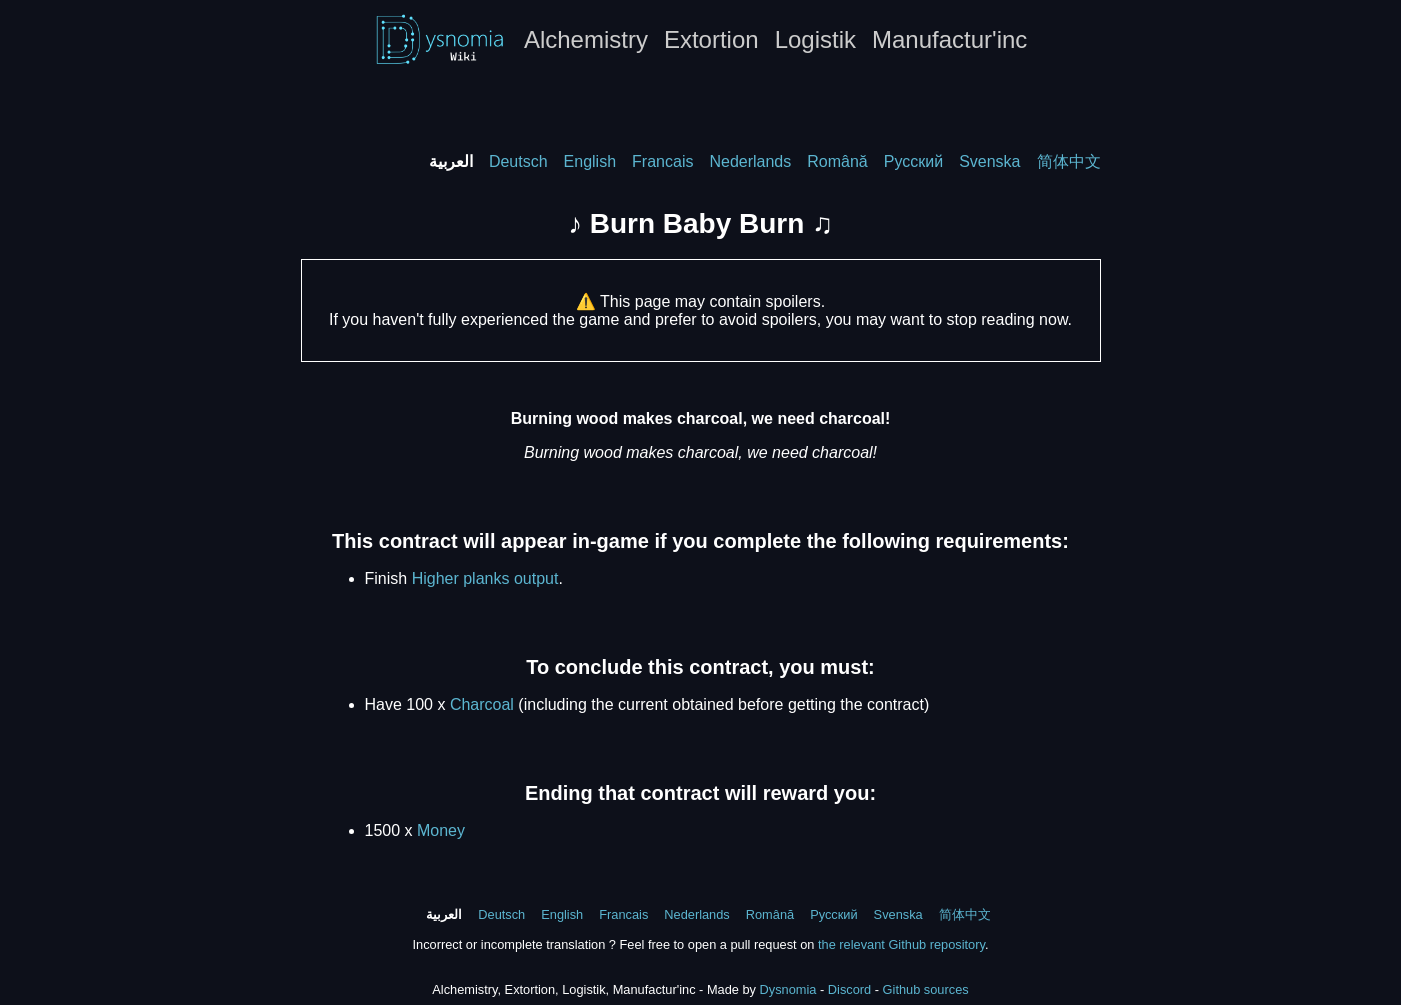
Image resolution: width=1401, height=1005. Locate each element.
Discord (849, 989)
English (590, 161)
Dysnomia (788, 989)
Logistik (815, 39)
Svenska (989, 161)
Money (441, 830)
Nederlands (750, 161)
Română (837, 161)
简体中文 (1069, 161)
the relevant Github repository (901, 944)
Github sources (926, 989)
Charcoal (482, 704)
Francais (662, 161)
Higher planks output (485, 578)
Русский (913, 161)
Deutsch (518, 161)
